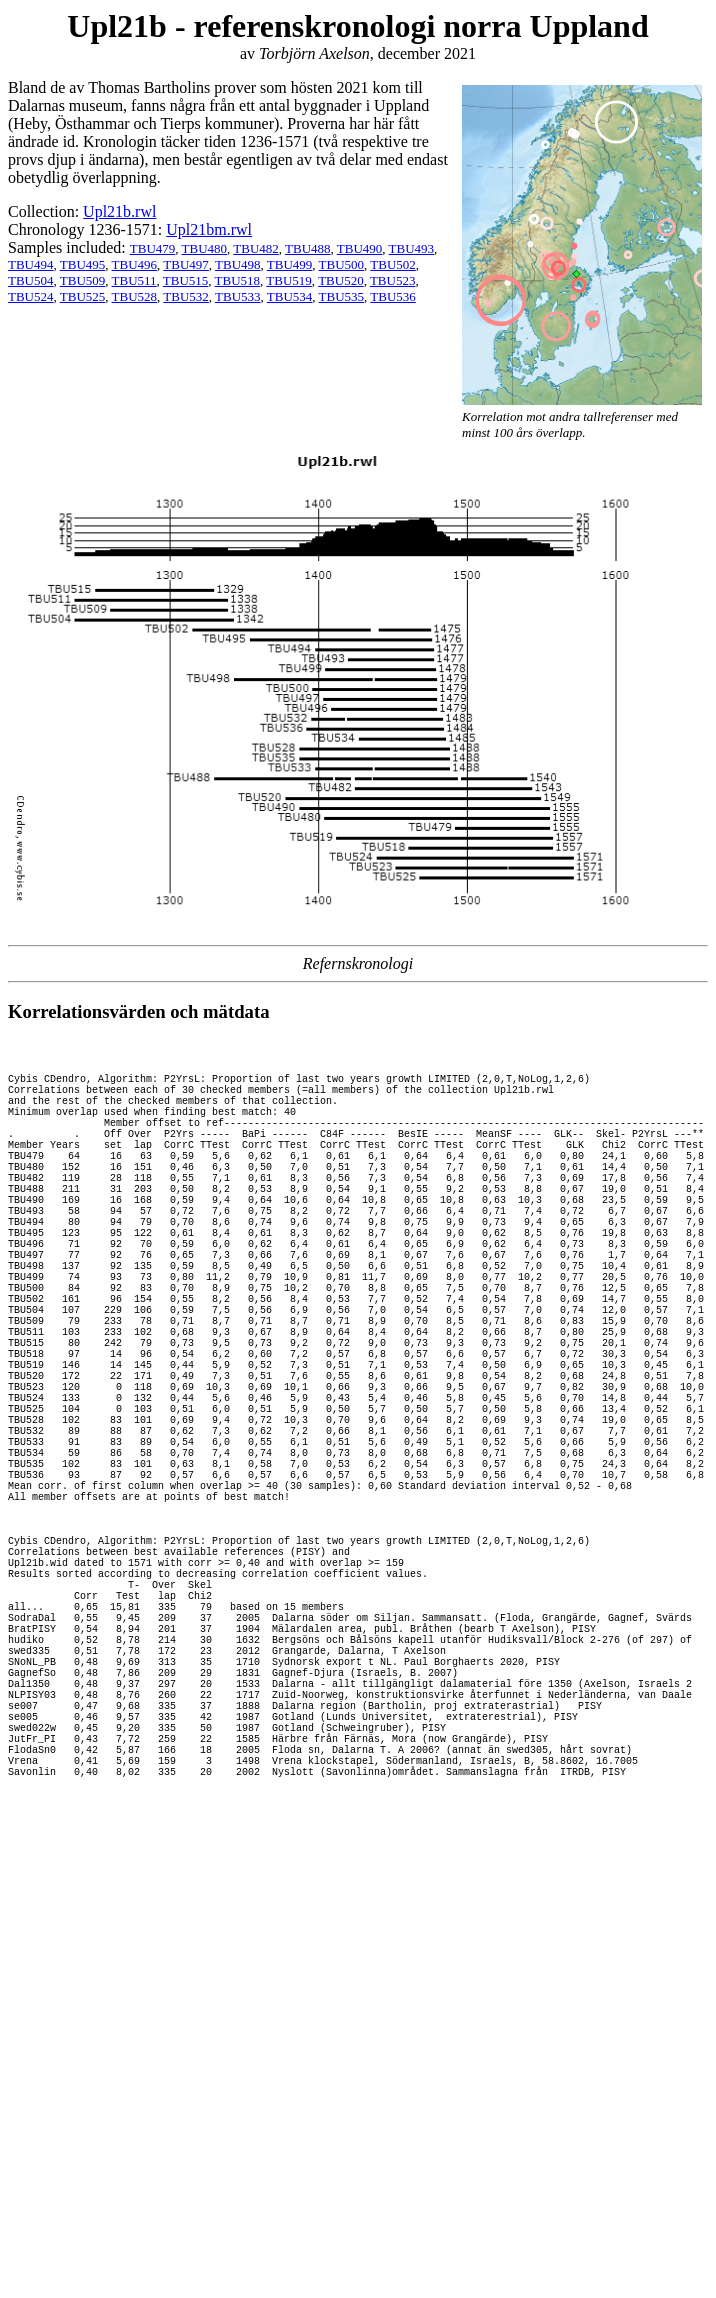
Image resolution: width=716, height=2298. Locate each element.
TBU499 (290, 264)
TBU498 (238, 264)
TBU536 (393, 296)
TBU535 (342, 296)
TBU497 (186, 264)
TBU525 (83, 296)
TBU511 (134, 280)
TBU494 (31, 264)
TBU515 (186, 280)
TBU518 (238, 280)
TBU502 (393, 264)
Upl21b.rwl (119, 211)
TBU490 (360, 248)
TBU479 (153, 248)
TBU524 (31, 296)
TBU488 (308, 248)
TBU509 (83, 280)
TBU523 (393, 280)
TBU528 (135, 296)
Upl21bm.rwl (209, 229)
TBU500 (342, 264)
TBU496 (135, 264)
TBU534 (290, 296)
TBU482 (256, 248)
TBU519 (289, 280)
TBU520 (341, 280)
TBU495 (83, 264)
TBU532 (186, 296)
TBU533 (238, 296)
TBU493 (412, 248)
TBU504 (31, 280)
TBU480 (205, 248)
